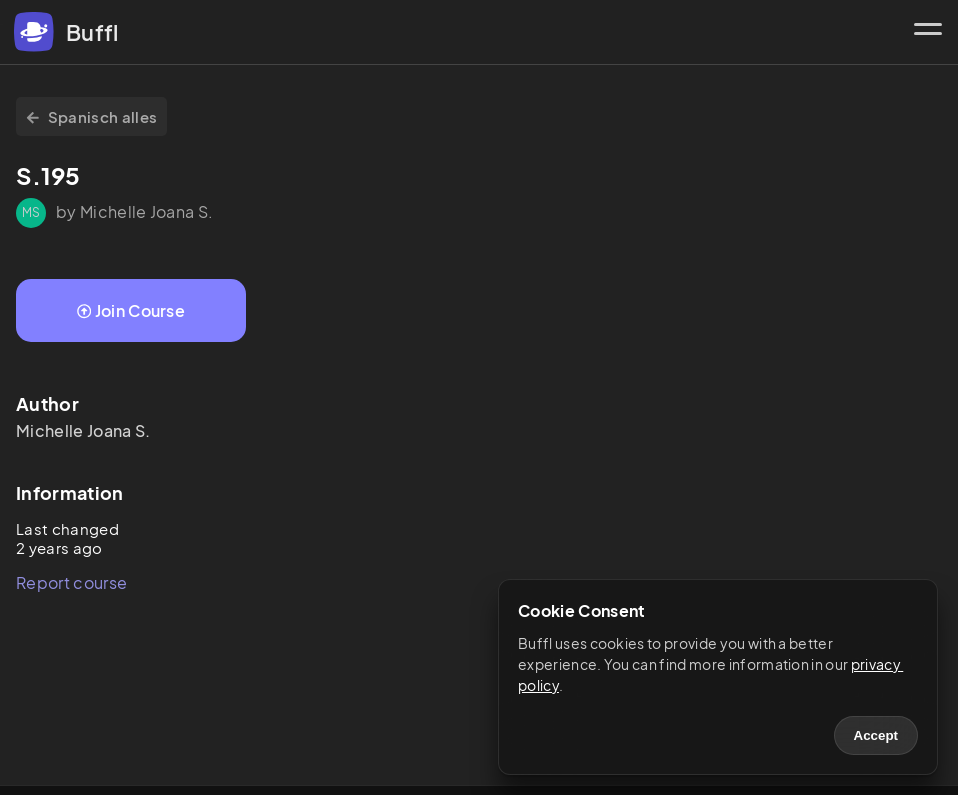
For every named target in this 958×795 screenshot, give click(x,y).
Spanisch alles (91, 116)
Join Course (131, 310)
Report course (71, 582)
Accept (876, 735)
